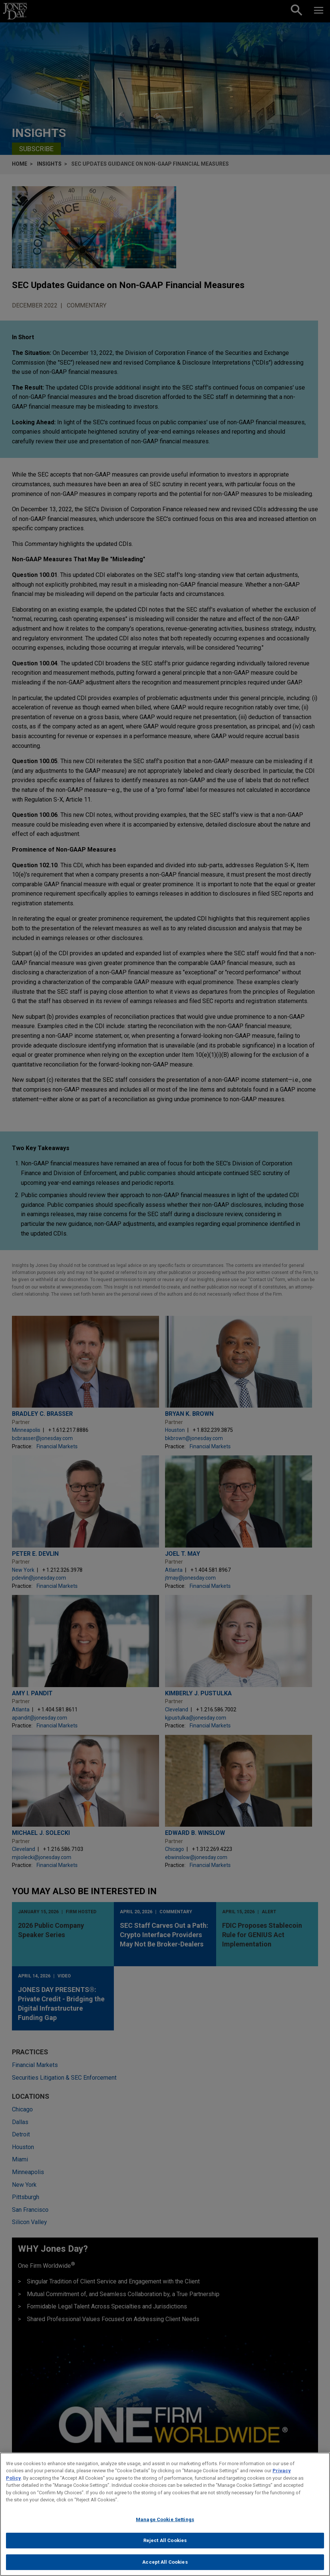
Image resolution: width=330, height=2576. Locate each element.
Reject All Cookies (165, 2547)
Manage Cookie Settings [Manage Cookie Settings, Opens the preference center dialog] (165, 2526)
